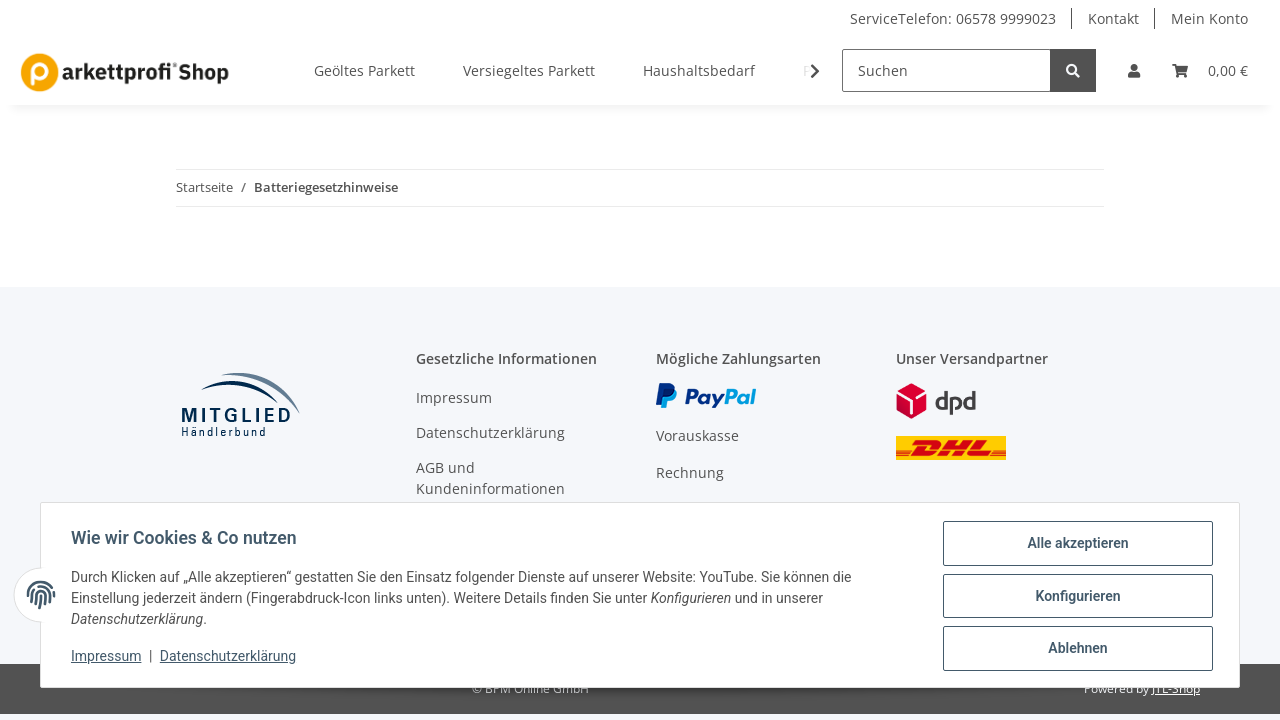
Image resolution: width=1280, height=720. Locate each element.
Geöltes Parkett (364, 70)
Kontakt (1113, 18)
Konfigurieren (1075, 597)
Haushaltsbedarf (699, 70)
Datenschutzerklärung (490, 432)
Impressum (454, 397)
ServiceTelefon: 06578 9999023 (953, 18)
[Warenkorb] (1210, 70)
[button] (1134, 70)
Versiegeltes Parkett (529, 70)
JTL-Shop (1176, 688)
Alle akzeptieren (1075, 545)
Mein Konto (1209, 18)
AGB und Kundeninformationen (490, 478)
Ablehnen (1075, 649)
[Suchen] (946, 70)
